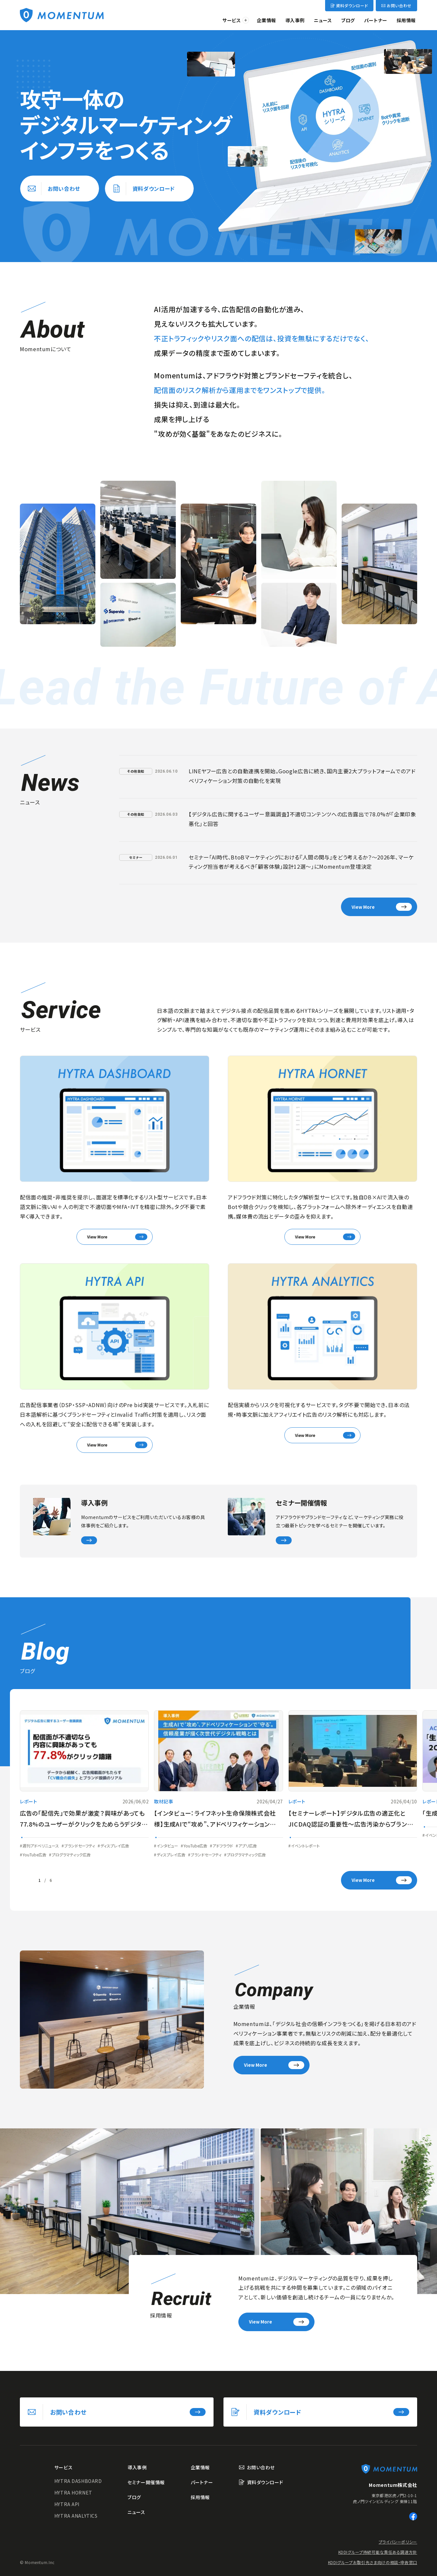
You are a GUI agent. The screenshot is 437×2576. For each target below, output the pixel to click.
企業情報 (266, 20)
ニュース (323, 20)
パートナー (375, 20)
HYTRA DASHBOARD (78, 2481)
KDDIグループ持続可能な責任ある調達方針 (377, 2552)
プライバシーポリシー (398, 2542)
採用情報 (406, 20)
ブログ (348, 20)
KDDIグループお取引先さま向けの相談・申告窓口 (372, 2562)
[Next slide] (65, 1880)
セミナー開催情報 (146, 2482)
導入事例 (295, 20)
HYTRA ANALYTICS (75, 2515)
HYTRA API (66, 2504)
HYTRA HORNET (73, 2492)
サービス (231, 20)
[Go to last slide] (25, 1880)
